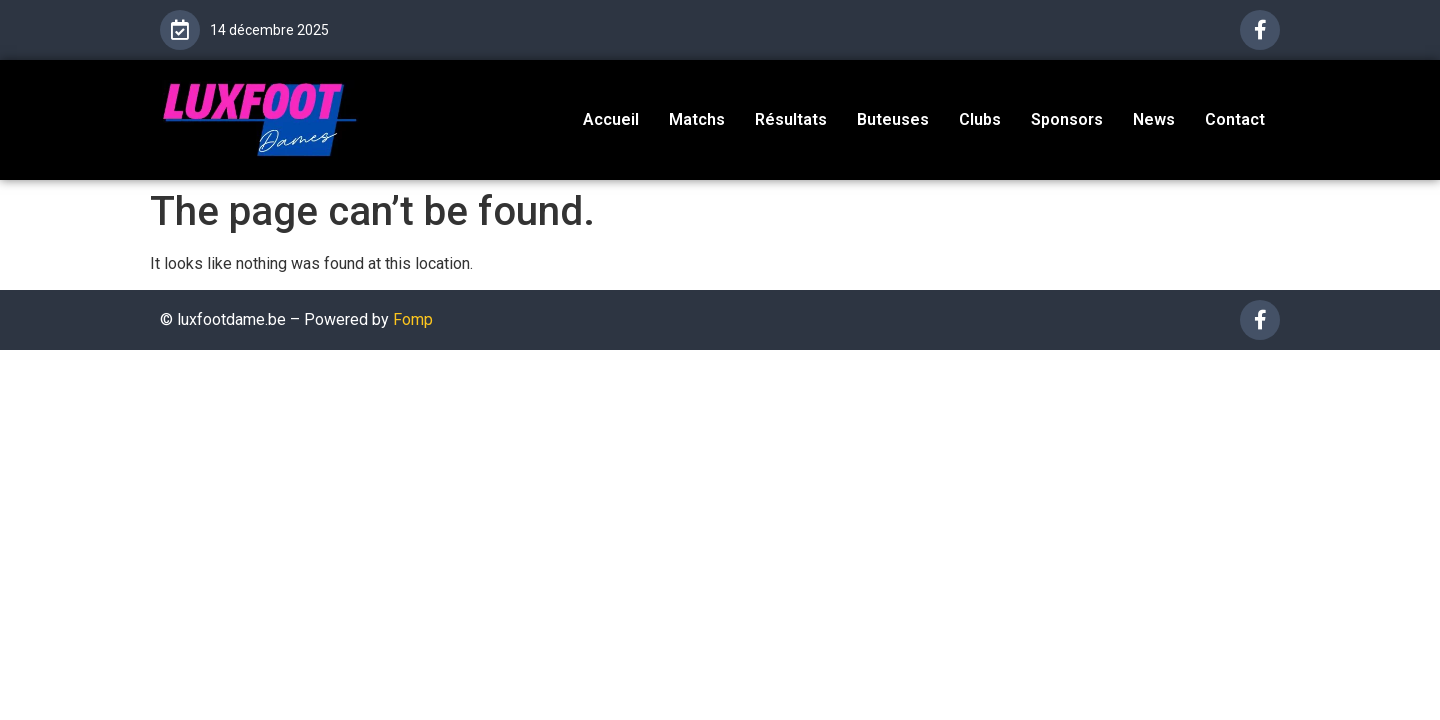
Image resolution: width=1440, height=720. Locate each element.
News (1154, 119)
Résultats (791, 119)
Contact (1235, 119)
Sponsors (1067, 119)
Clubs (980, 119)
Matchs (697, 119)
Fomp (413, 319)
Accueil (611, 119)
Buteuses (893, 119)
